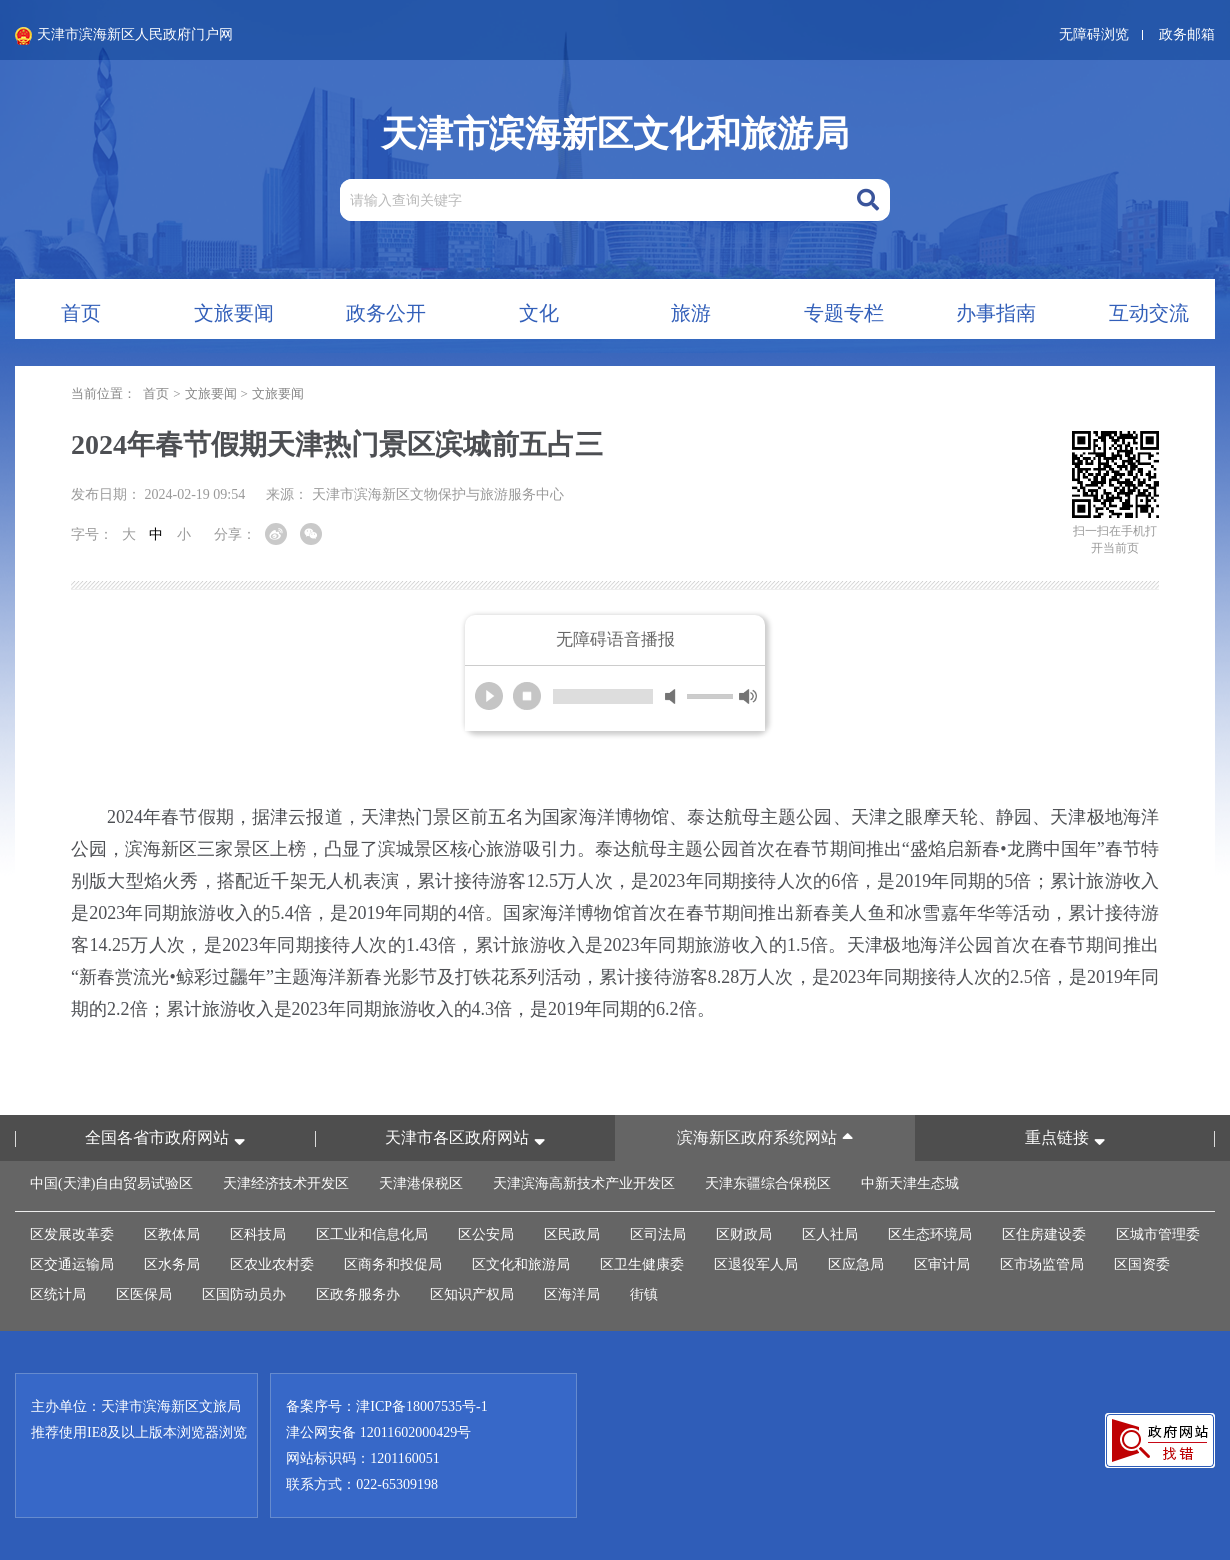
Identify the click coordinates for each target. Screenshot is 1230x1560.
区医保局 (144, 1294)
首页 (156, 393)
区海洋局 (572, 1294)
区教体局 (172, 1234)
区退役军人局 (756, 1264)
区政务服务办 (358, 1294)
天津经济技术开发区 (286, 1183)
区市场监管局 (1042, 1264)
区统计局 (58, 1294)
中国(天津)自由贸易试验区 (111, 1183)
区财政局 (744, 1234)
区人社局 (830, 1234)
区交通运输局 (72, 1264)
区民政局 (572, 1234)
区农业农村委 (272, 1264)
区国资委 (1142, 1264)
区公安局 (486, 1234)
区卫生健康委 (642, 1264)
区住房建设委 (1044, 1234)
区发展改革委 (72, 1234)
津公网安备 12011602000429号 (378, 1432)
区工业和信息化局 (372, 1234)
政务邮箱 (1187, 34)
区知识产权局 (472, 1294)
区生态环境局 (930, 1234)
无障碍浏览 (1094, 34)
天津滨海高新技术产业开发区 (584, 1183)
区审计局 (942, 1264)
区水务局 (172, 1264)
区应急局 (856, 1264)
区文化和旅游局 (521, 1264)
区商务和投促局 (393, 1264)
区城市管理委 (1158, 1234)
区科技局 (258, 1234)
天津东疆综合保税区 (768, 1183)
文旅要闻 (211, 393)
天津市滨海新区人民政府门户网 (124, 36)
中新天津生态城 (910, 1183)
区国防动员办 (244, 1294)
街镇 (644, 1294)
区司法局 (658, 1234)
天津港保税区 (421, 1183)
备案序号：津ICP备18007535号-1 (386, 1406)
